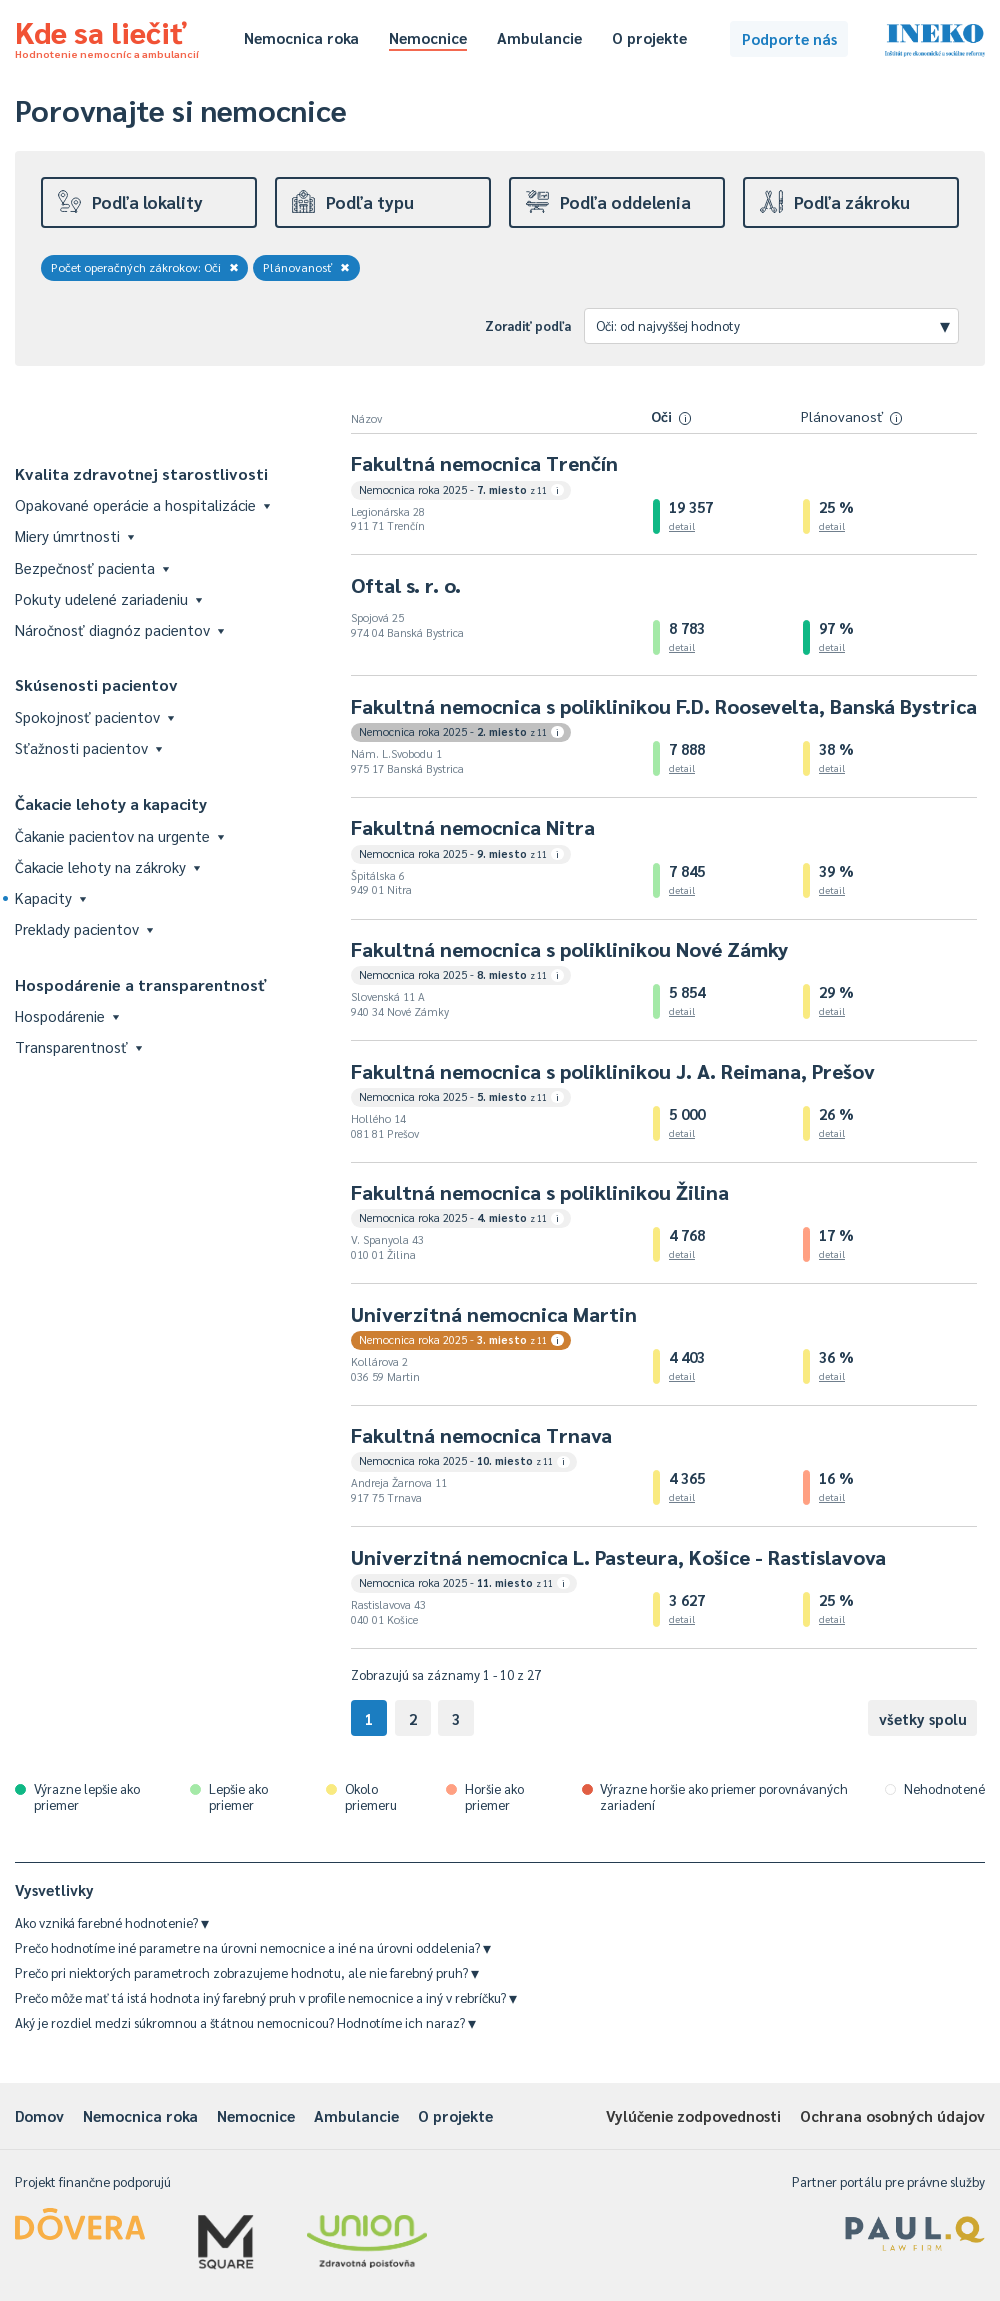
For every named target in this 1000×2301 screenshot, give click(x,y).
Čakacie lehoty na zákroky (107, 866)
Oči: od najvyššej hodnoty (773, 325)
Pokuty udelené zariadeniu (108, 598)
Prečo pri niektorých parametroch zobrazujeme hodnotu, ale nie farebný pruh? (247, 1972)
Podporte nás (789, 38)
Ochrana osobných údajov (892, 2115)
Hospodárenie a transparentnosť (141, 984)
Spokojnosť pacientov (94, 716)
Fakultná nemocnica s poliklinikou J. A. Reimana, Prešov (613, 1071)
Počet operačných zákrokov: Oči (145, 267)
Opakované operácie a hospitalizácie (142, 504)
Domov (39, 2115)
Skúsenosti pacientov (96, 684)
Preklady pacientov (84, 928)
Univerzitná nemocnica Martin (494, 1314)
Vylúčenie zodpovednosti (693, 2115)
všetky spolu (923, 1718)
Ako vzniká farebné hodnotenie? (112, 1922)
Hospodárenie (67, 1015)
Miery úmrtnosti (74, 535)
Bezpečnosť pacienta (92, 567)
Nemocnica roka (301, 37)
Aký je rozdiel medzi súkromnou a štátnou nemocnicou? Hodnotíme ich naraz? (245, 2022)
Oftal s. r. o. (406, 585)
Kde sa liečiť (107, 36)
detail (682, 525)
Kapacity (50, 897)
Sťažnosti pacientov (88, 747)
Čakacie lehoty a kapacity (111, 803)
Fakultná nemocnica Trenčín (484, 463)
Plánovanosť (307, 267)
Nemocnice (428, 37)
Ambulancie (539, 37)
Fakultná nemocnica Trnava (481, 1435)
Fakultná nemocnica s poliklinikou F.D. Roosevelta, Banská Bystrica (664, 706)
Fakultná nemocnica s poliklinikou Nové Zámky (569, 949)
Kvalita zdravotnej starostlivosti (141, 473)
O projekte (649, 37)
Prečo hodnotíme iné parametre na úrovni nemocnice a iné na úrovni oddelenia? (253, 1947)
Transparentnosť (78, 1046)
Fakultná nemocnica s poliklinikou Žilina (540, 1192)
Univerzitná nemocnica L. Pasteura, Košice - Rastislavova (618, 1557)
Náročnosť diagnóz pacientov (119, 629)
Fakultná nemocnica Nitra (473, 827)
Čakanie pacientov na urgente (119, 835)
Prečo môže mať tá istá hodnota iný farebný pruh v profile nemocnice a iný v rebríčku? (266, 1997)
